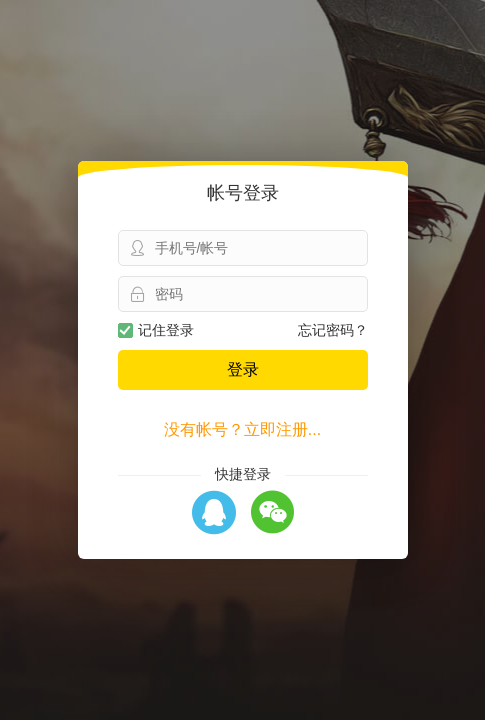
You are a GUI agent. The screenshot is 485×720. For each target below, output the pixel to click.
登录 (243, 369)
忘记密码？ (333, 330)
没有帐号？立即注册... (242, 429)
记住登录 (156, 330)
